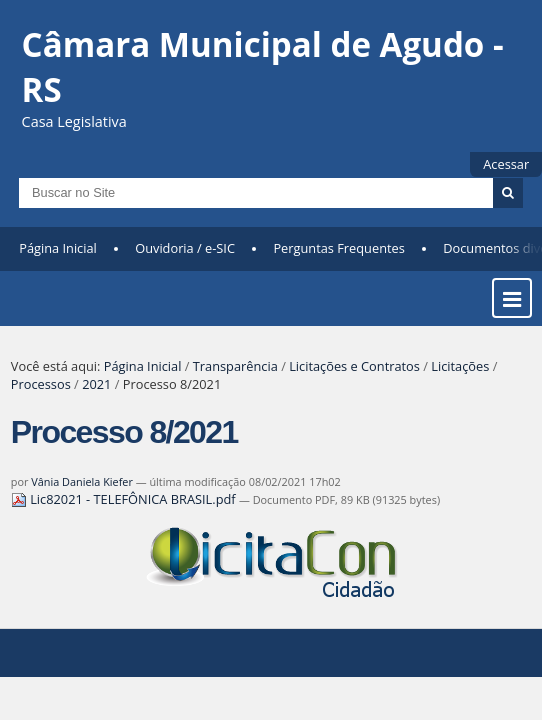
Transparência (235, 366)
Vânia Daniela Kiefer (82, 481)
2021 (96, 384)
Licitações (460, 366)
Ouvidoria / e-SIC (185, 248)
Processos (41, 384)
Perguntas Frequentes (338, 248)
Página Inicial (58, 248)
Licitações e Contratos (354, 366)
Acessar (506, 164)
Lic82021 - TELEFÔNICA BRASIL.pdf (125, 499)
